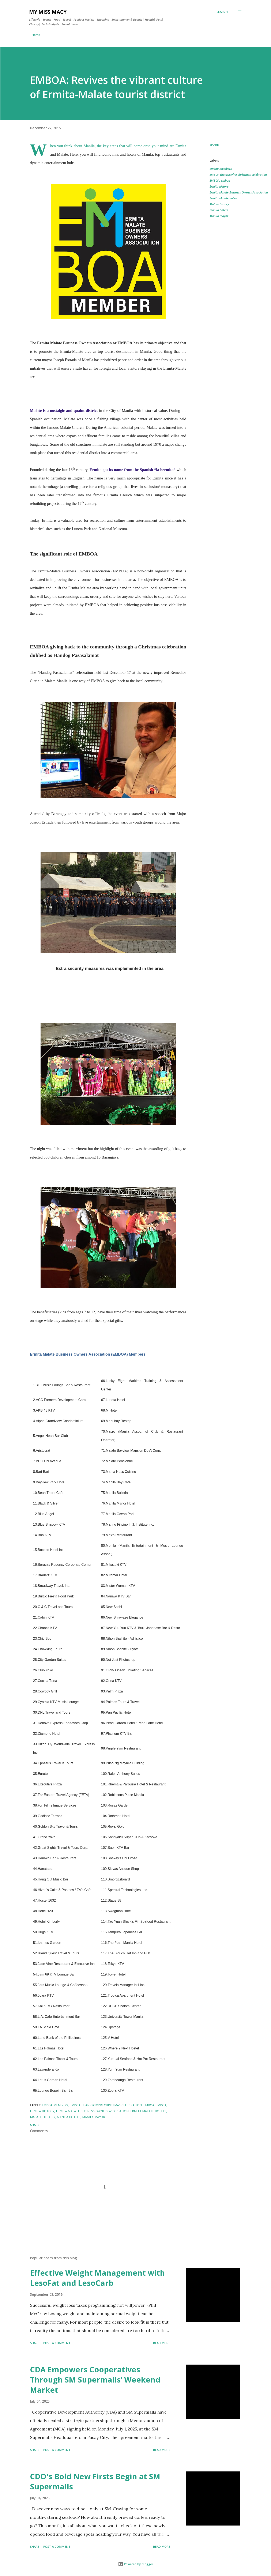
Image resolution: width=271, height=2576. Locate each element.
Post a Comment (57, 2343)
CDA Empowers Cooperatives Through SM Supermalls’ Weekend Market (95, 2379)
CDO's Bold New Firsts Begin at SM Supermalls (95, 2481)
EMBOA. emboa (220, 180)
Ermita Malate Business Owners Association (239, 192)
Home (36, 35)
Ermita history (219, 186)
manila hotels (219, 210)
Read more (161, 2343)
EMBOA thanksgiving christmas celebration (238, 175)
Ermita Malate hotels (223, 198)
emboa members (221, 169)
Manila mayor (219, 216)
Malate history (219, 204)
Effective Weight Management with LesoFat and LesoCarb (97, 2278)
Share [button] (214, 145)
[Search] (222, 11)
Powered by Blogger (135, 2564)
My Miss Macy (48, 11)
